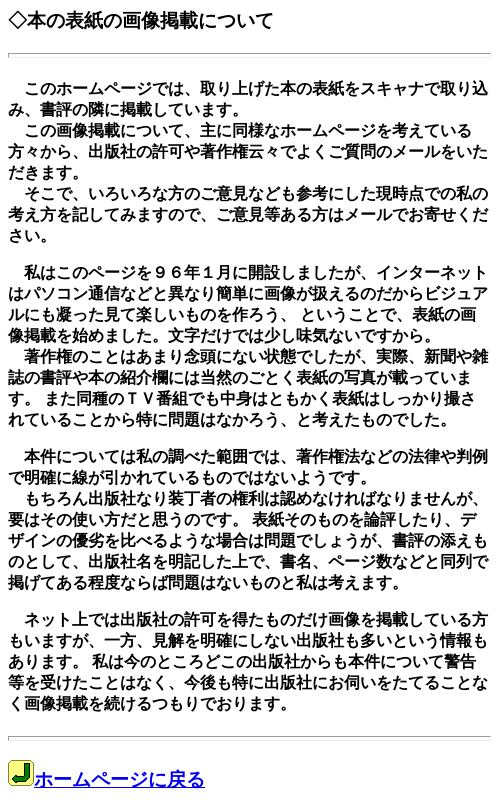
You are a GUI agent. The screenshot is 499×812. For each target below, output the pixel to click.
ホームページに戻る (106, 779)
